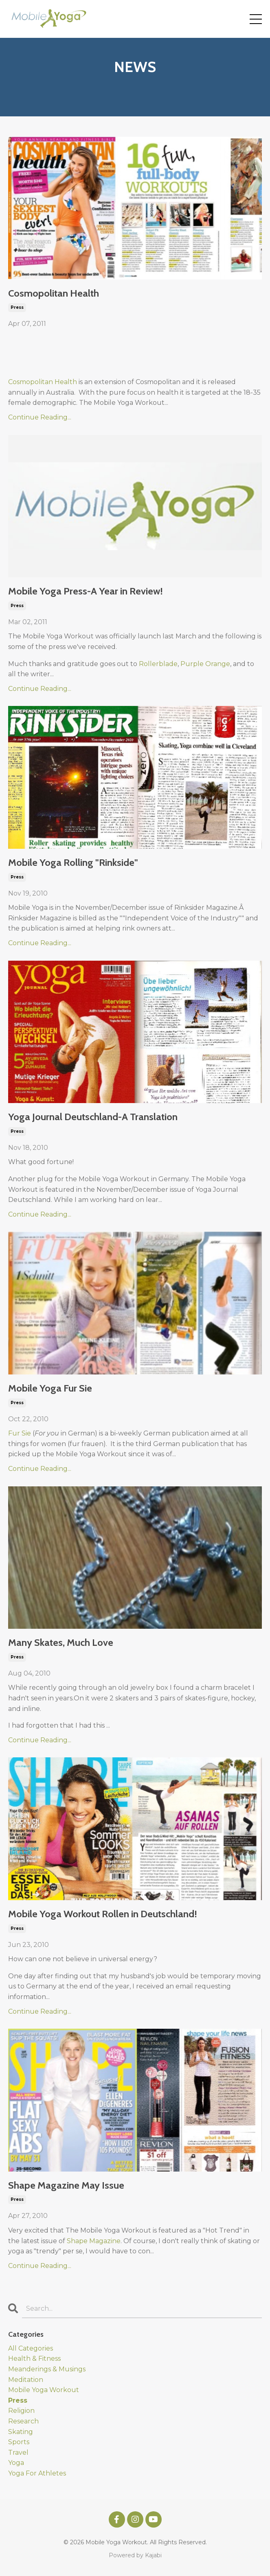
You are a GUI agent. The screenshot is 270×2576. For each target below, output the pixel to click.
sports (18, 2442)
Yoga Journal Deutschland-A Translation (93, 1117)
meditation (25, 2380)
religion (21, 2410)
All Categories (30, 2348)
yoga (16, 2463)
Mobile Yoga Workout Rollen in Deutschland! (102, 1914)
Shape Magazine (94, 2241)
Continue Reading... (39, 417)
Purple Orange (205, 664)
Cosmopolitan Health (53, 293)
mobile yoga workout (43, 2390)
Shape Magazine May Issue (66, 2185)
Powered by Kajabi (135, 2555)
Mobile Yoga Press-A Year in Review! (85, 591)
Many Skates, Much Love (60, 1642)
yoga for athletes (37, 2473)
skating (20, 2432)
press (17, 307)
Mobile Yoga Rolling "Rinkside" (73, 862)
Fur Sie (19, 1433)
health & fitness (34, 2358)
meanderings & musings (47, 2369)
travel (18, 2452)
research (23, 2421)
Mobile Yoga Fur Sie (50, 1388)
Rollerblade (158, 664)
